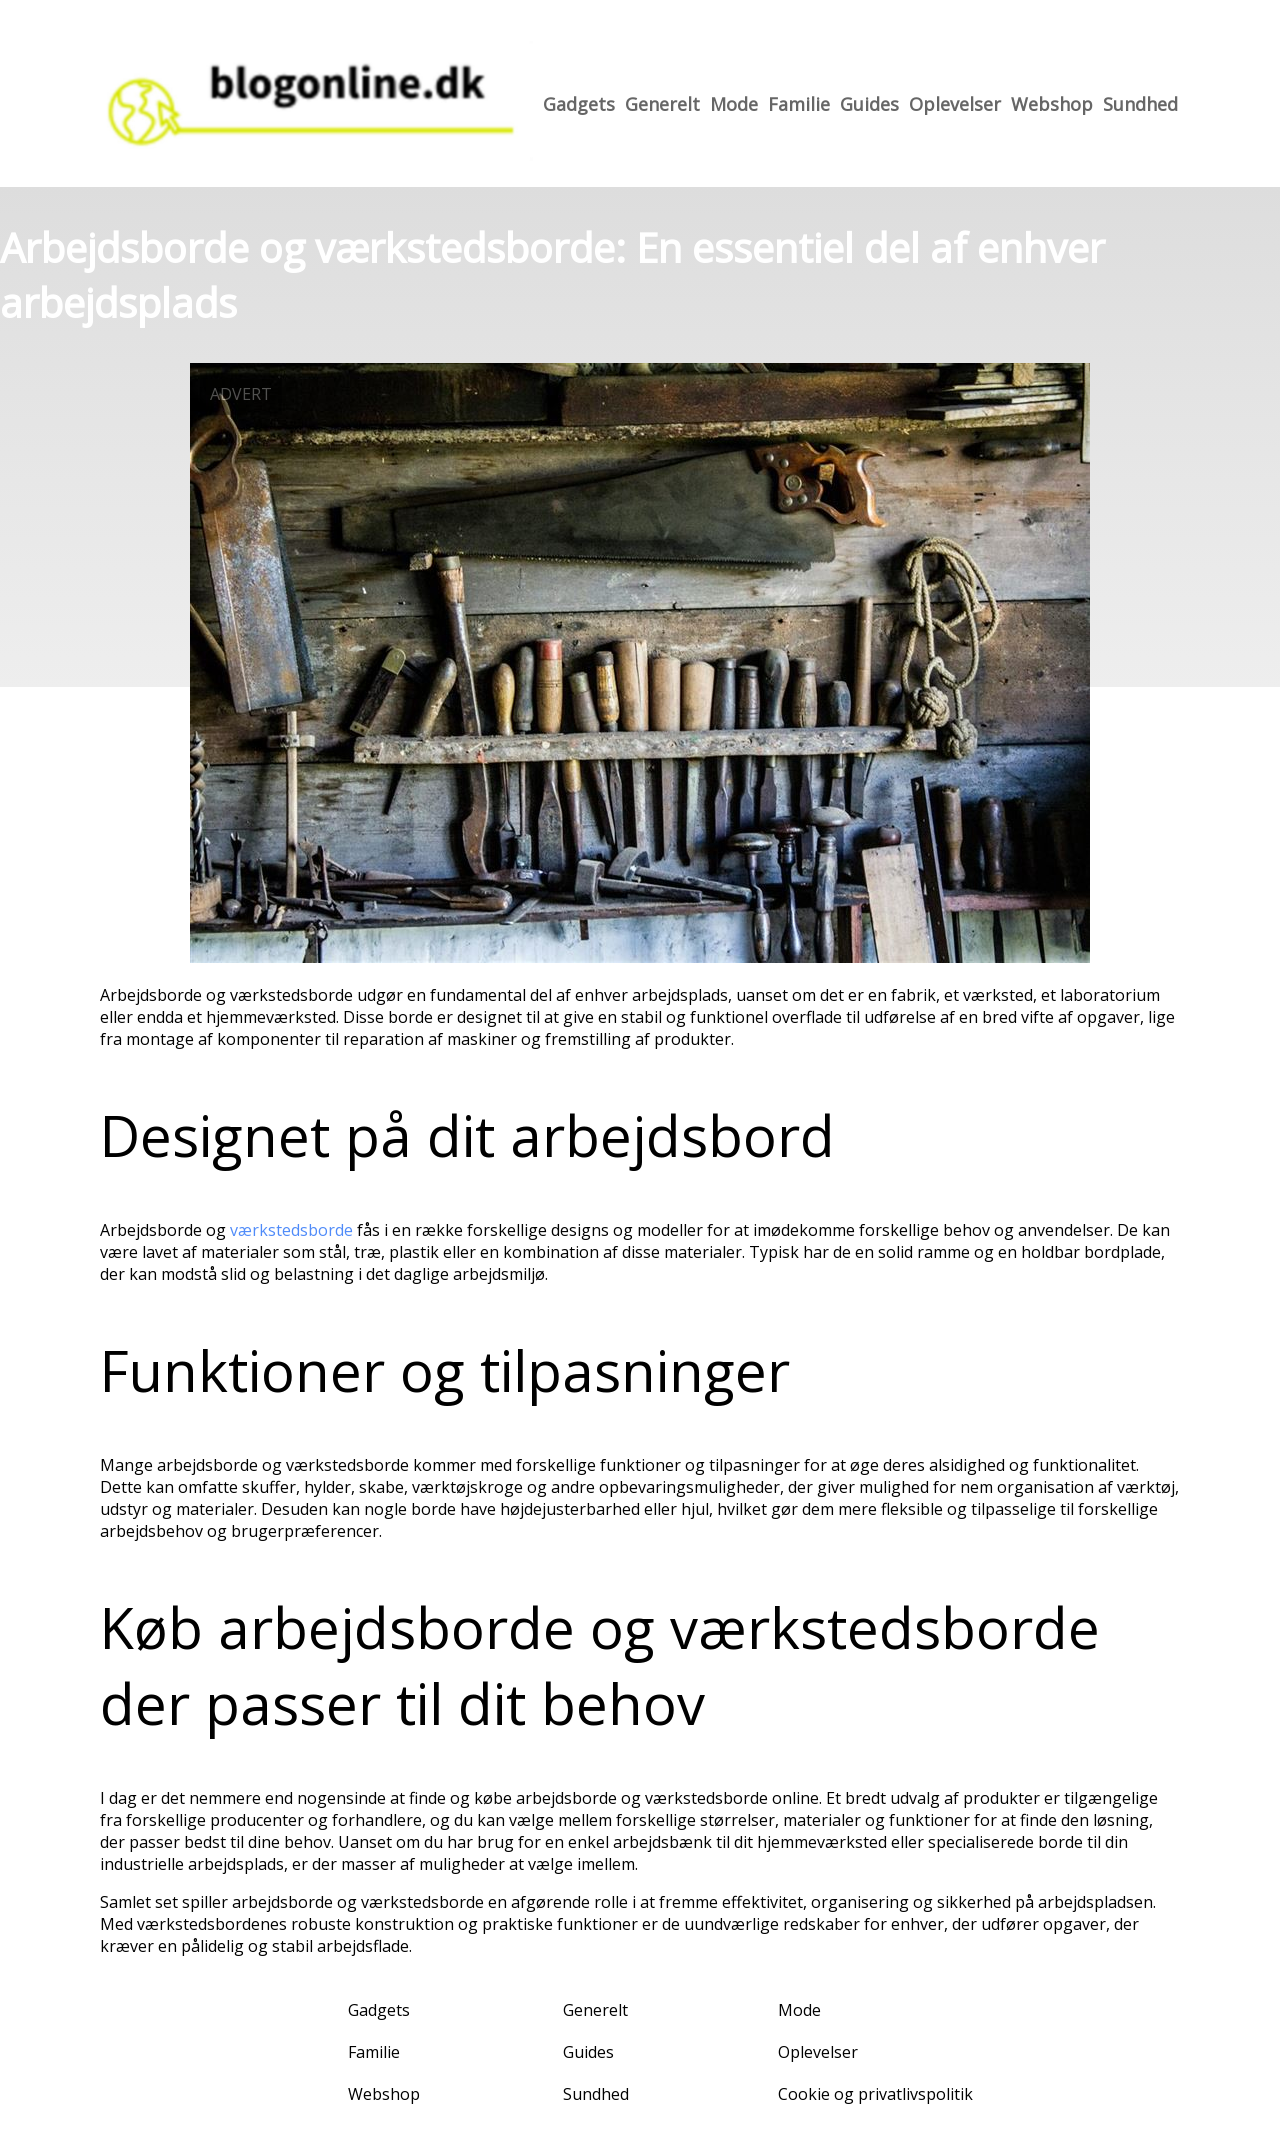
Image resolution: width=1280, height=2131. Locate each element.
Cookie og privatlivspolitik (875, 2094)
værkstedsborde (291, 1230)
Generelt (662, 104)
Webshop (1052, 104)
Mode (734, 104)
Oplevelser (955, 104)
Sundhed (1140, 104)
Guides (869, 104)
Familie (799, 104)
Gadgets (579, 104)
